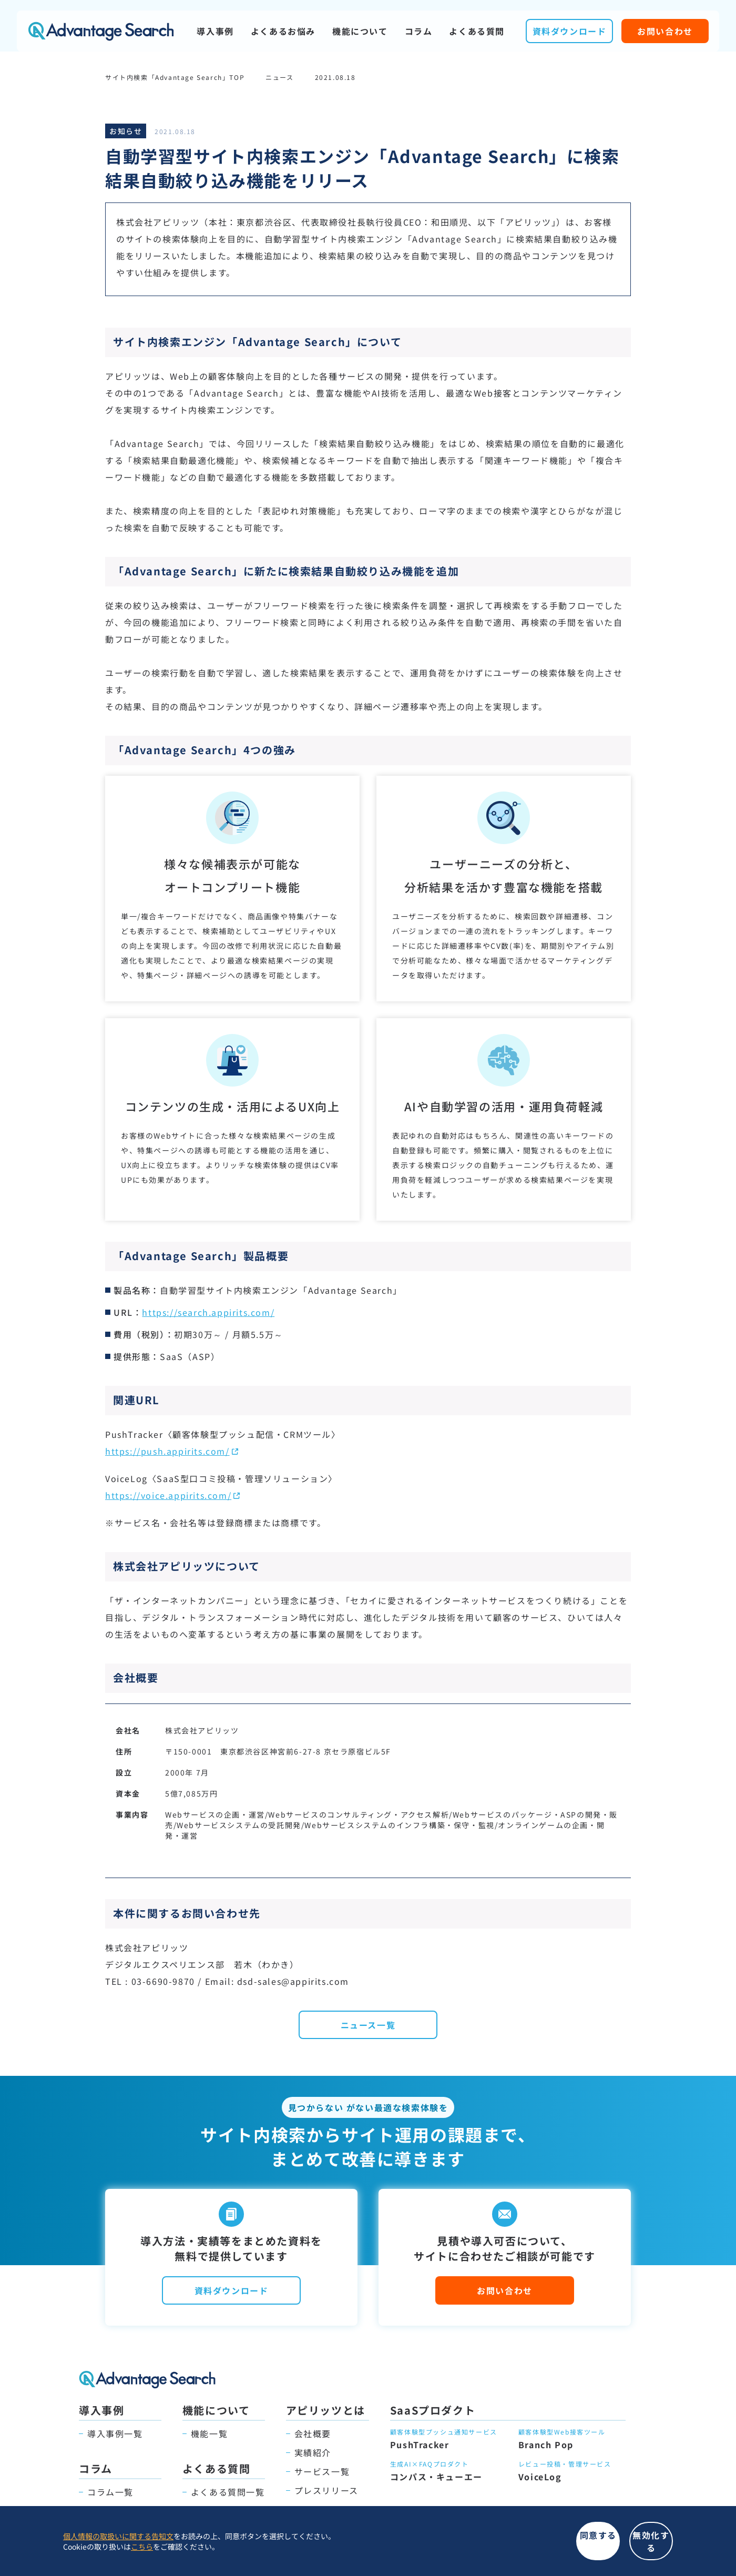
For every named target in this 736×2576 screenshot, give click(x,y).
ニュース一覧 (368, 2025)
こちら (142, 2552)
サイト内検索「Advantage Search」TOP (174, 77)
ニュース (279, 77)
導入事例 (215, 31)
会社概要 (312, 2433)
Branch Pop (546, 2444)
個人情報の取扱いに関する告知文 (118, 2542)
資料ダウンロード (570, 31)
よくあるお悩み (283, 31)
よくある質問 (477, 31)
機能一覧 (209, 2433)
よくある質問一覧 (228, 2492)
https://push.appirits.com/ (167, 1451)
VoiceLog (540, 2476)
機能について (360, 31)
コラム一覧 (110, 2492)
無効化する (610, 2547)
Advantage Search (101, 31)
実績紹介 (312, 2452)
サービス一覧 (322, 2471)
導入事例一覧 (115, 2433)
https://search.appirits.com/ (208, 1312)
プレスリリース (326, 2490)
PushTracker (419, 2444)
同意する (473, 2547)
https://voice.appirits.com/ (168, 1495)
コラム (419, 31)
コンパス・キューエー (436, 2476)
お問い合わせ (665, 31)
